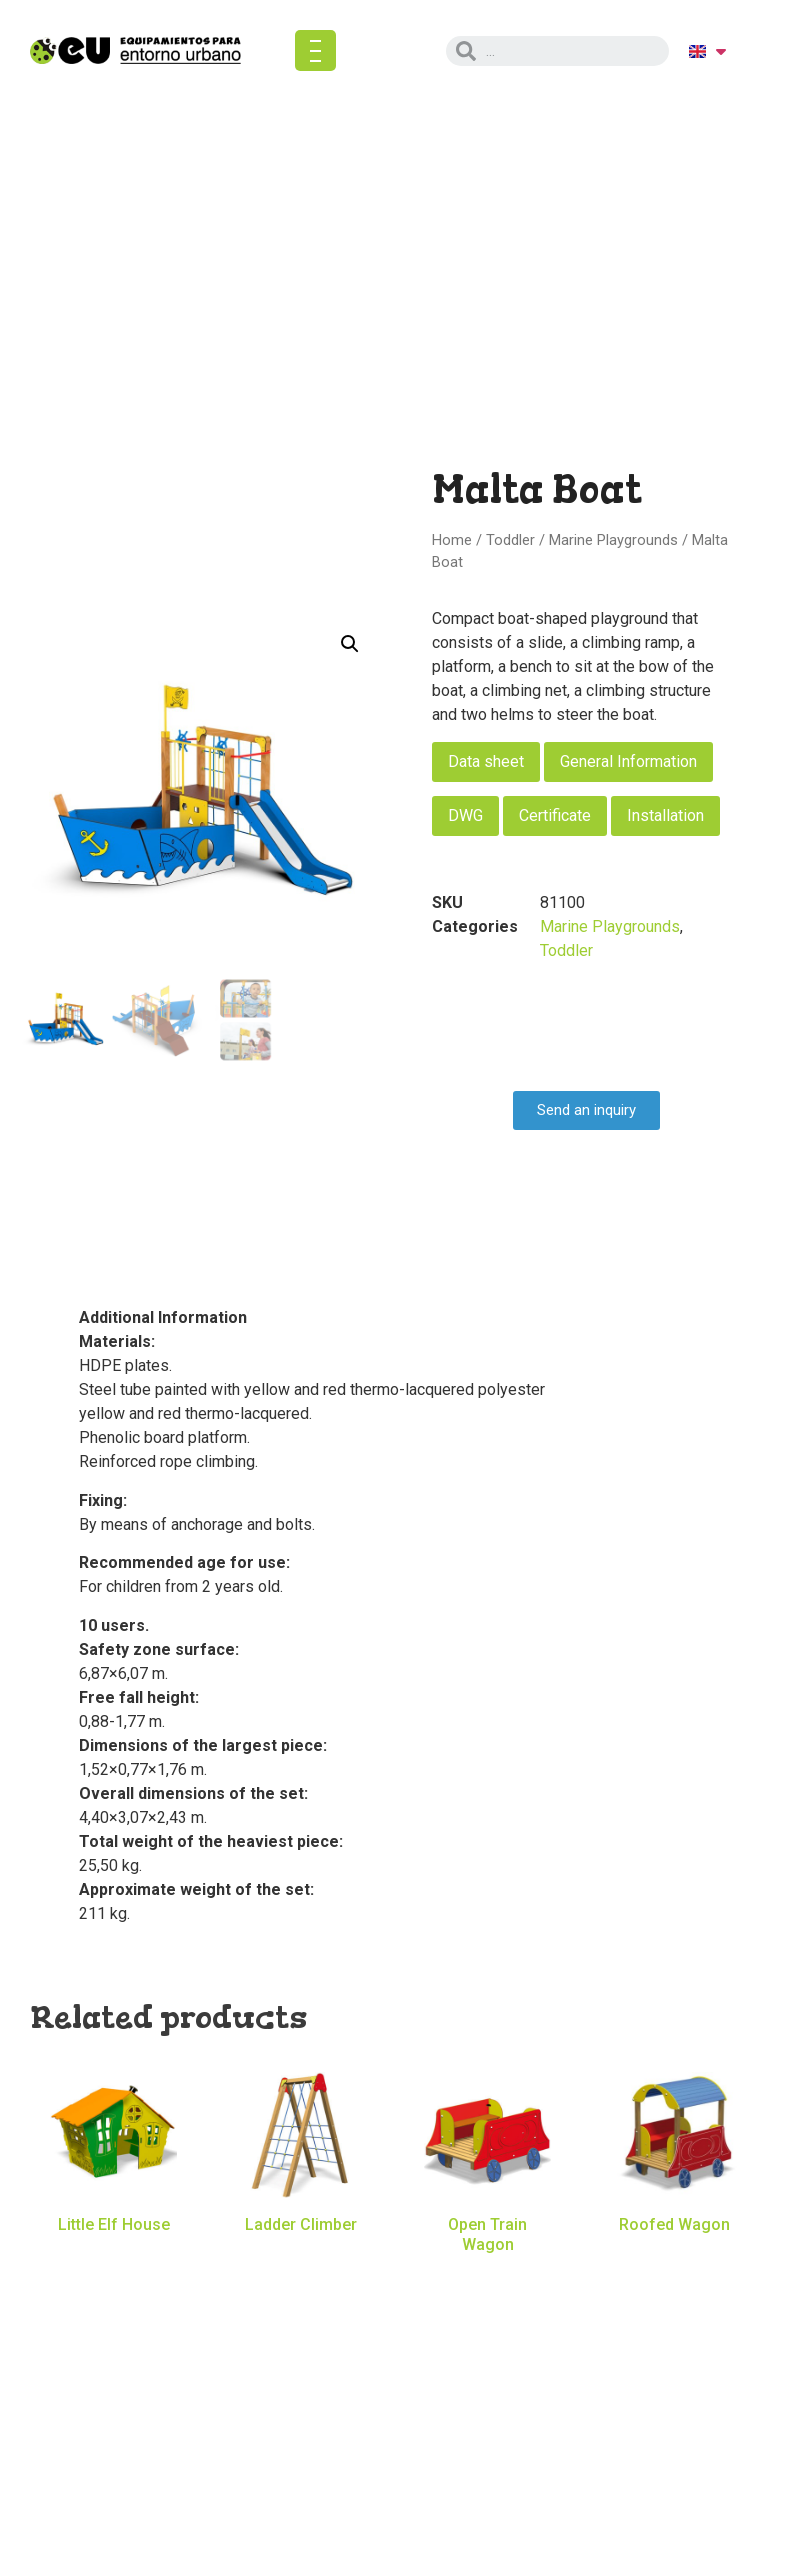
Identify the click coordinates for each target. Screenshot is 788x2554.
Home (452, 540)
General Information (628, 761)
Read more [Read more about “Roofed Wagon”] (675, 2255)
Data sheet (486, 761)
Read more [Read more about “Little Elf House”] (114, 2255)
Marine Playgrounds (613, 540)
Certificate (555, 815)
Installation (665, 815)
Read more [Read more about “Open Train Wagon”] (488, 2274)
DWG (465, 815)
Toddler (510, 540)
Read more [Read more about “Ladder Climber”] (301, 2255)
